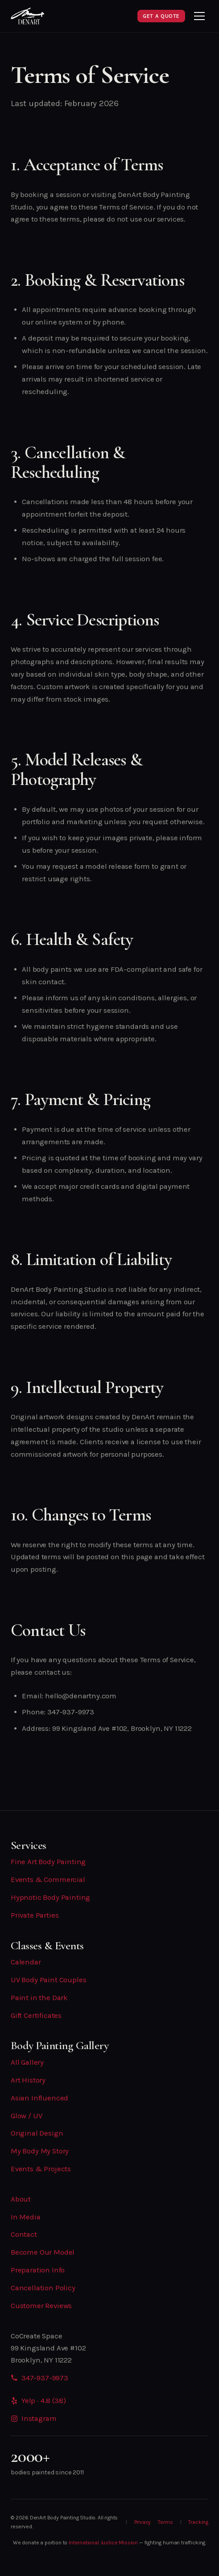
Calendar (26, 1962)
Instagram (33, 2418)
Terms (165, 2522)
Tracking (198, 2522)
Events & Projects (41, 2169)
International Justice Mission (103, 2542)
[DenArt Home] (28, 16)
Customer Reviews (41, 2305)
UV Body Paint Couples (48, 1980)
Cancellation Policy (43, 2288)
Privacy (142, 2522)
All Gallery (27, 2062)
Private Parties (34, 1915)
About (21, 2199)
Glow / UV (26, 2116)
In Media (26, 2217)
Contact (24, 2234)
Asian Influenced (39, 2098)
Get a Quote (161, 16)
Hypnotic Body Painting (50, 1897)
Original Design (37, 2133)
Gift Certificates (36, 2015)
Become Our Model (42, 2252)
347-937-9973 (44, 2378)
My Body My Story (40, 2151)
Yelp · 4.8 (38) (38, 2400)
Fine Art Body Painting (48, 1861)
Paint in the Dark (39, 1997)
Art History (28, 2080)
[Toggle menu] (199, 16)
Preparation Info (38, 2270)
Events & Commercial (48, 1879)
